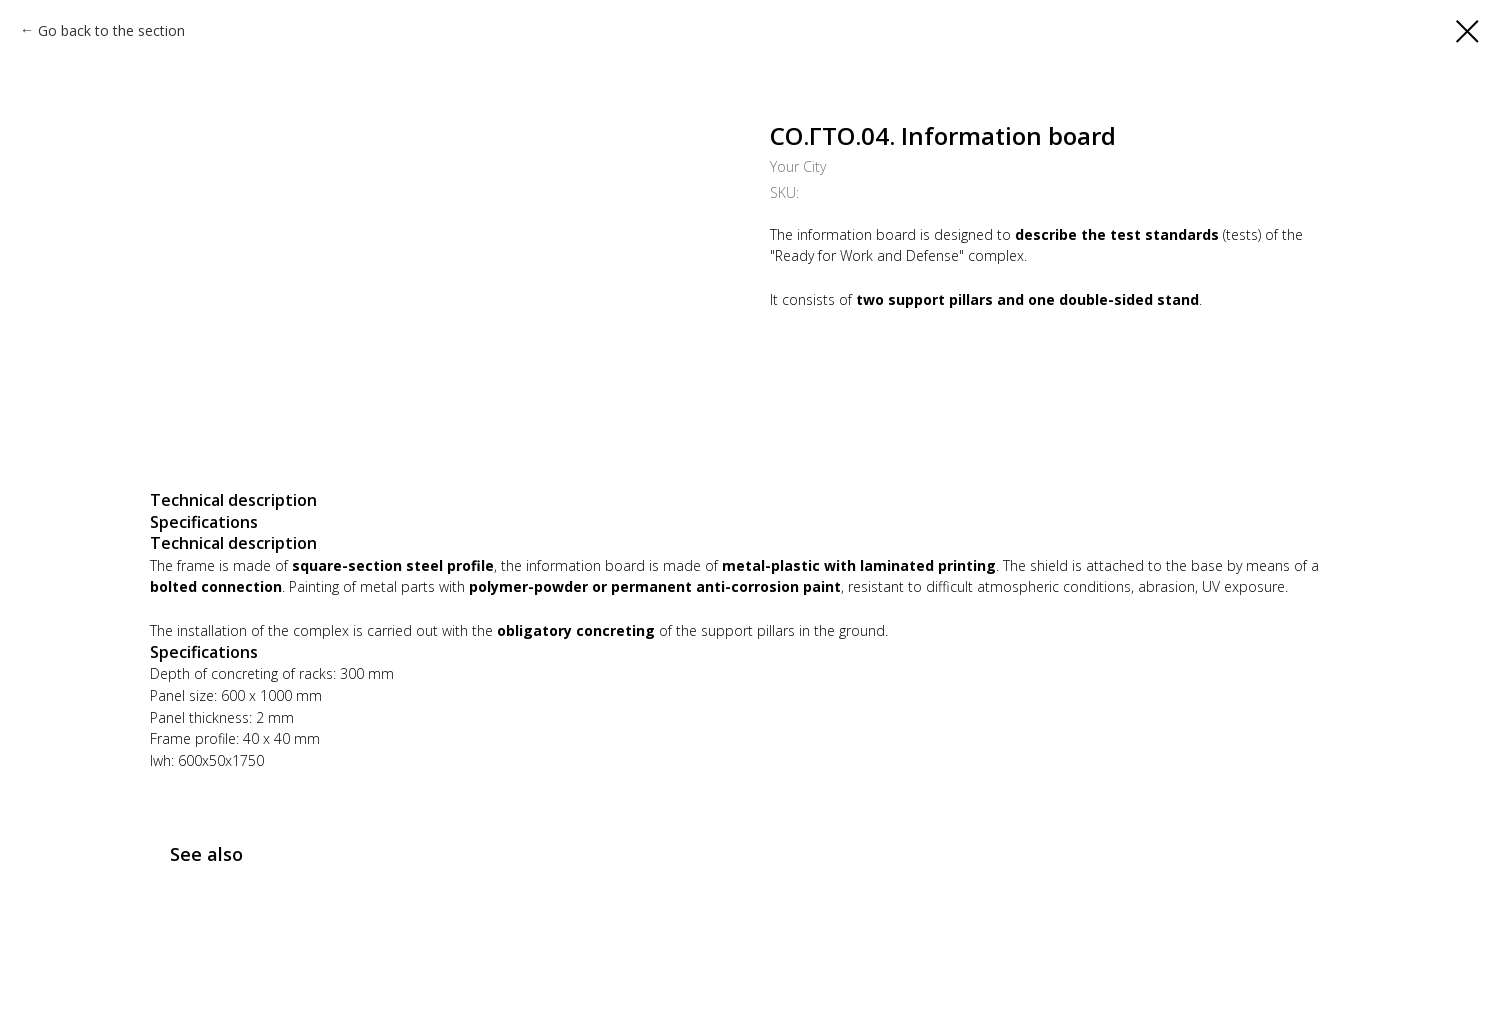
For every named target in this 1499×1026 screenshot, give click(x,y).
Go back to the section (111, 30)
